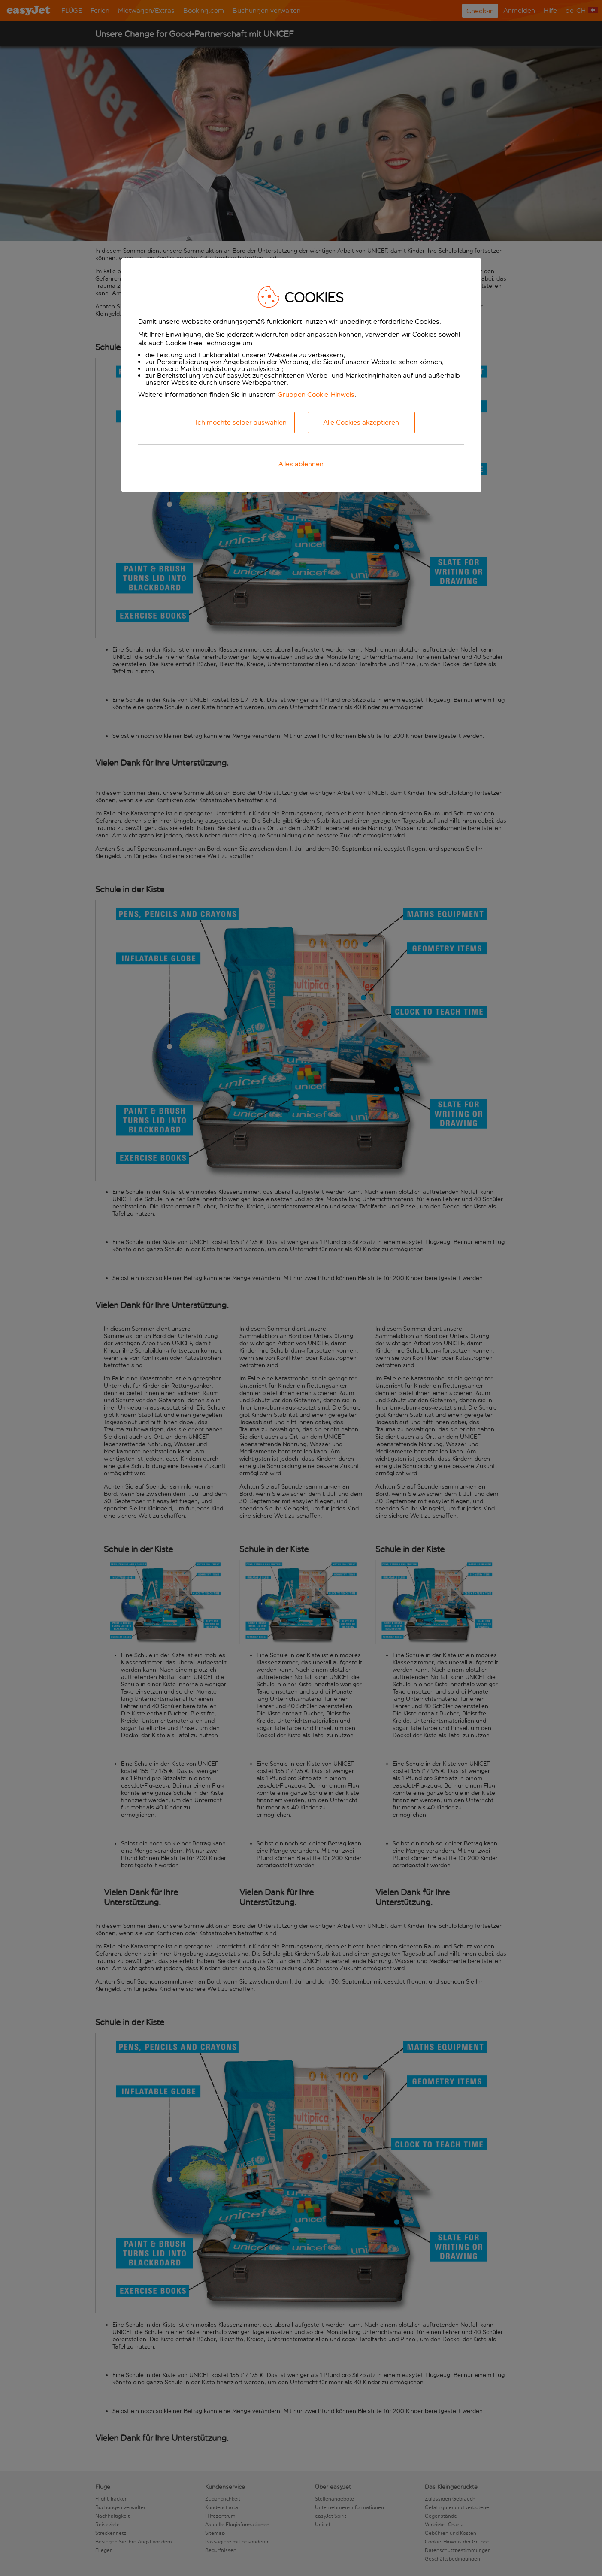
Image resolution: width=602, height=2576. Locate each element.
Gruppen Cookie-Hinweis (316, 394)
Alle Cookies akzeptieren (361, 422)
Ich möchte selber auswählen (241, 422)
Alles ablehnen (301, 464)
